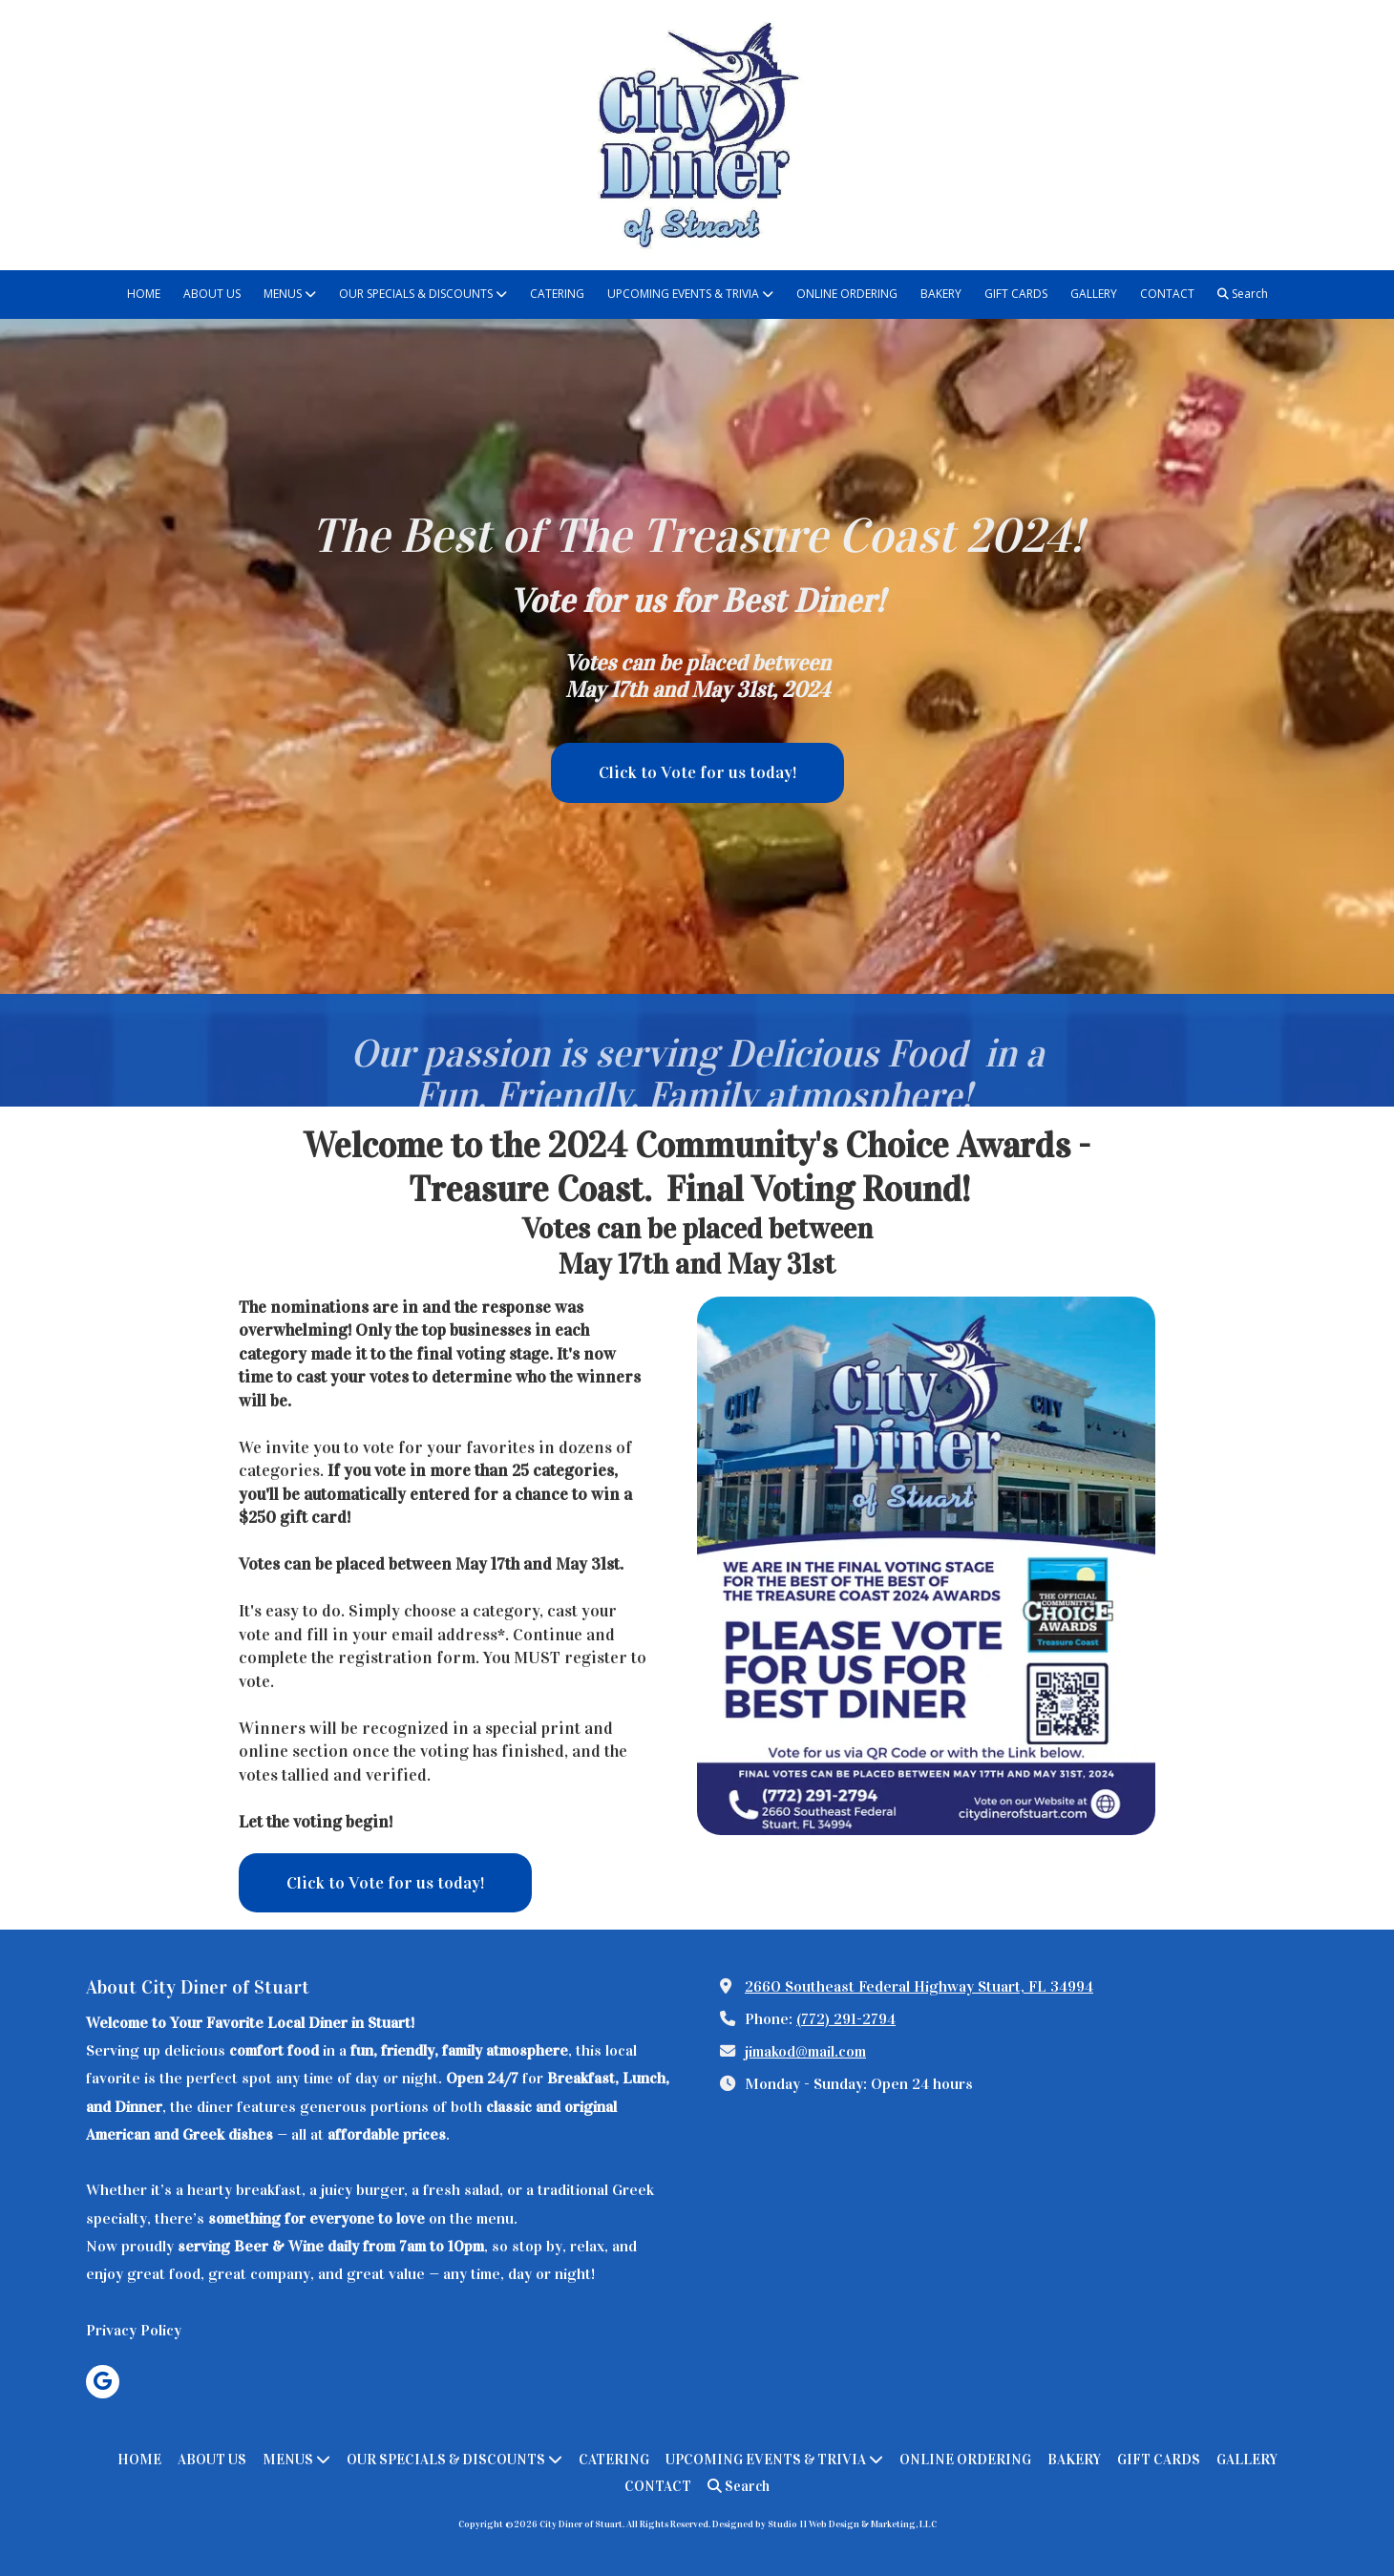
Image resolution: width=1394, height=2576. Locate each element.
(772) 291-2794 (846, 2019)
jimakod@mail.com (805, 2051)
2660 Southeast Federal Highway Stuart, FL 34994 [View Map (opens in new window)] (919, 1986)
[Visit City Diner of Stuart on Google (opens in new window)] (102, 2381)
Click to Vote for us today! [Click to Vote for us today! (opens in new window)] (697, 772)
